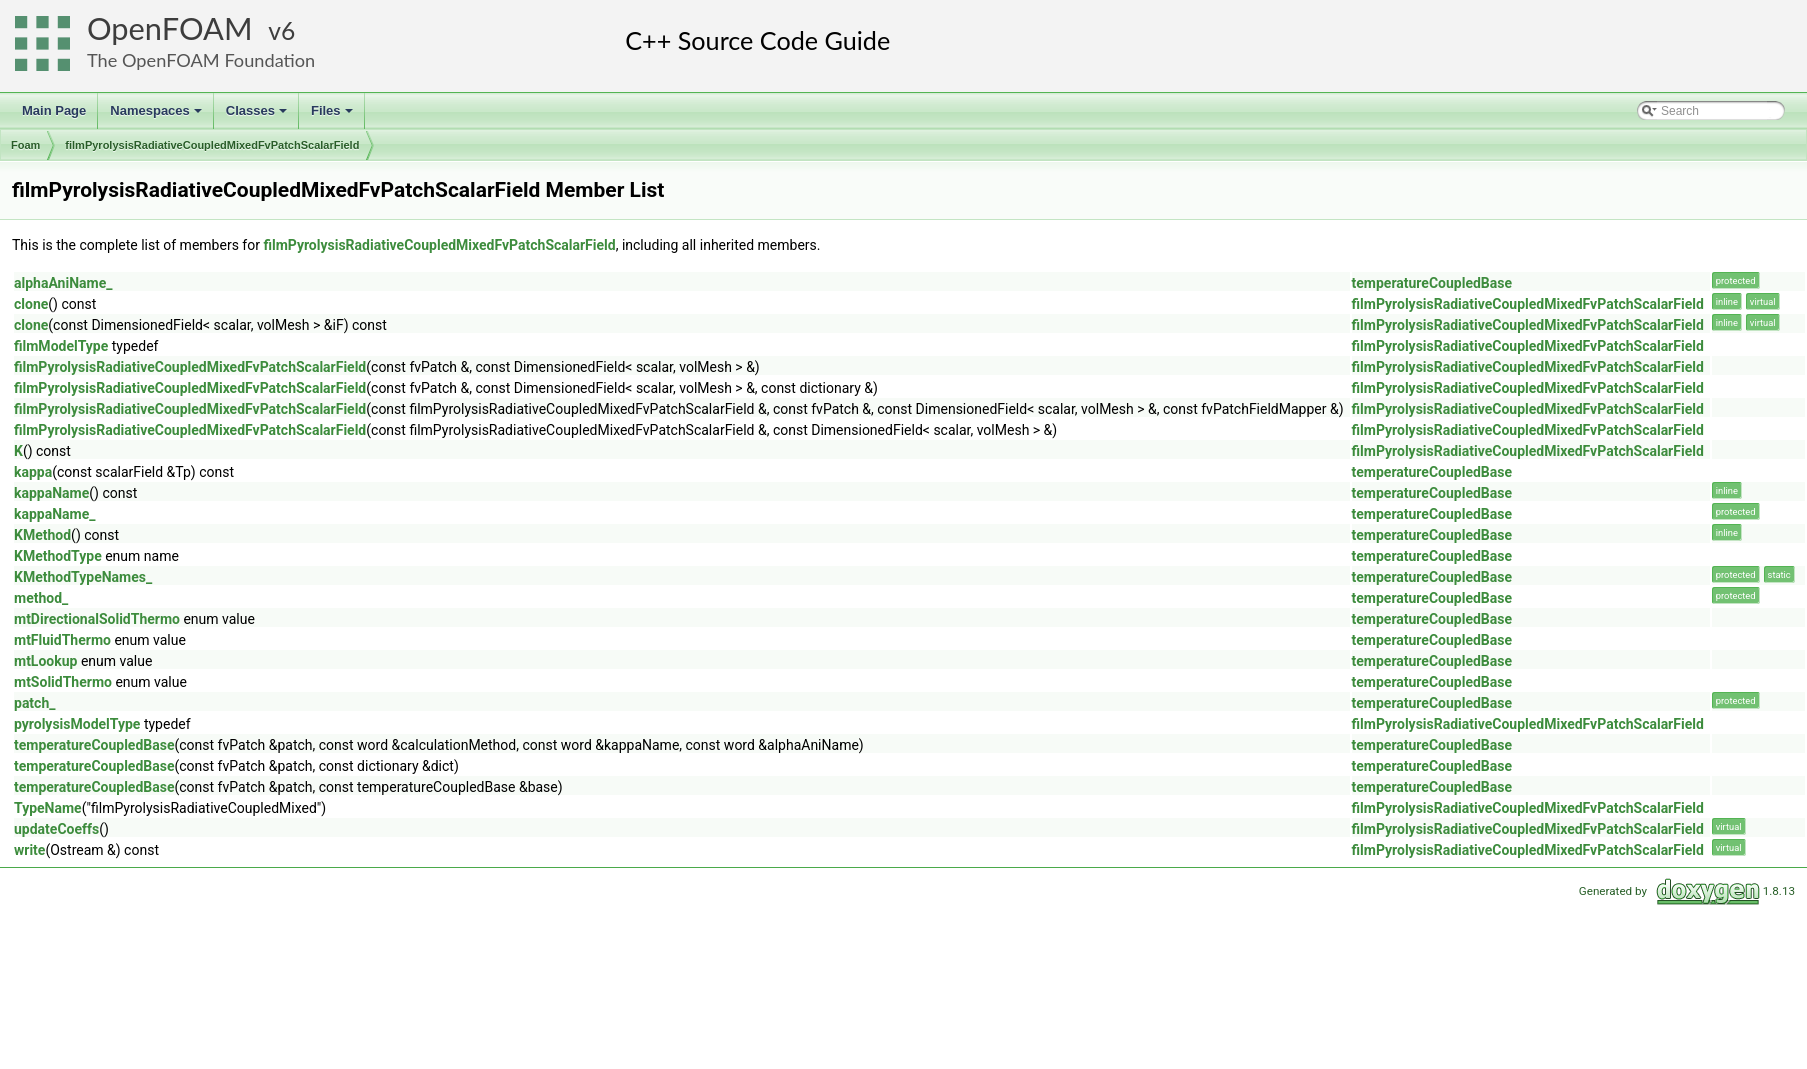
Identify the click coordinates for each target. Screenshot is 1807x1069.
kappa (33, 472)
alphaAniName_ (63, 283)
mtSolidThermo (63, 682)
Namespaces (157, 116)
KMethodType (58, 556)
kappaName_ (55, 514)
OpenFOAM (170, 28)
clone (31, 304)
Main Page (54, 110)
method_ (41, 598)
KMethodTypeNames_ (83, 577)
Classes (258, 116)
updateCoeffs (56, 829)
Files (333, 116)
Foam (25, 145)
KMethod (42, 535)
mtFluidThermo (62, 640)
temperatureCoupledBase (1432, 283)
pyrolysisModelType (77, 724)
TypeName (48, 808)
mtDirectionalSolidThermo (97, 619)
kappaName (51, 493)
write (29, 850)
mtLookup (45, 661)
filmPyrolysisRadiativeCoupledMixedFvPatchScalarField (212, 145)
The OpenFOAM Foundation (201, 60)
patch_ (34, 703)
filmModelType (61, 346)
